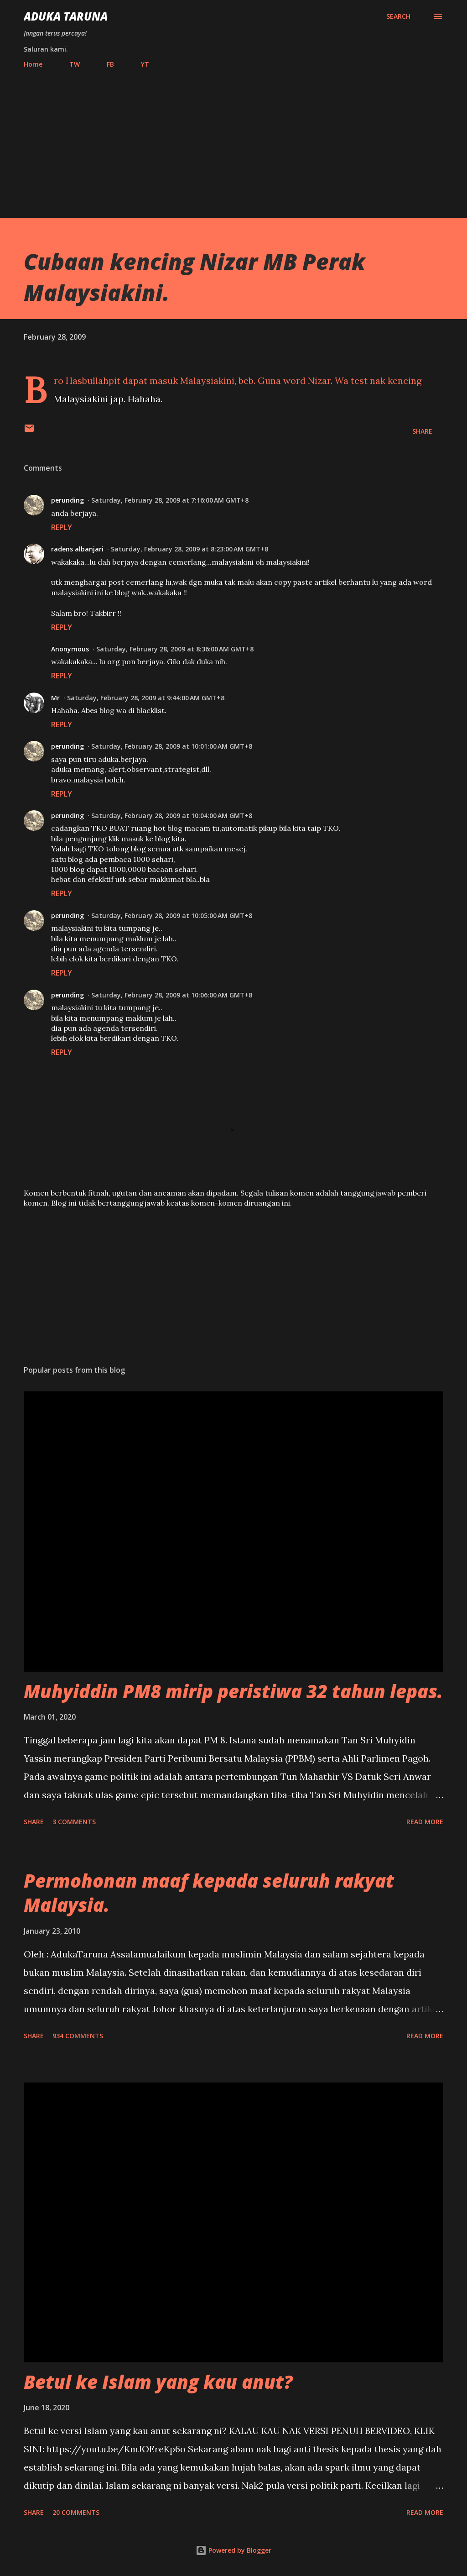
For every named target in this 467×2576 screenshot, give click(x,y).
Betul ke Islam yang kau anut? (158, 2381)
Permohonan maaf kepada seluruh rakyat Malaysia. (209, 1892)
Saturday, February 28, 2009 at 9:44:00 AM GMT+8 (145, 697)
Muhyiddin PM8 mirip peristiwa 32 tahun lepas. (233, 1691)
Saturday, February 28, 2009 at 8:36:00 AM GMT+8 (175, 649)
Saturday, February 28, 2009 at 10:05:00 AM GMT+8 (171, 915)
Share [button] (422, 431)
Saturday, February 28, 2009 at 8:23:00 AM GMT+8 (189, 549)
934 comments (77, 2035)
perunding (67, 500)
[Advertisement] (233, 139)
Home (33, 64)
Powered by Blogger (233, 2550)
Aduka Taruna (66, 16)
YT (145, 64)
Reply (61, 527)
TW (74, 64)
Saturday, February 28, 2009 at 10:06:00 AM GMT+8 (171, 995)
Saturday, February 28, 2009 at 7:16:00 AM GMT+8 (170, 500)
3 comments (74, 1821)
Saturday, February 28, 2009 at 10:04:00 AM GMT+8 (171, 815)
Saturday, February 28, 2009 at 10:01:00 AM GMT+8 (171, 746)
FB (110, 64)
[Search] (398, 16)
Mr (55, 697)
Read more (424, 1821)
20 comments (75, 2512)
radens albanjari (77, 549)
